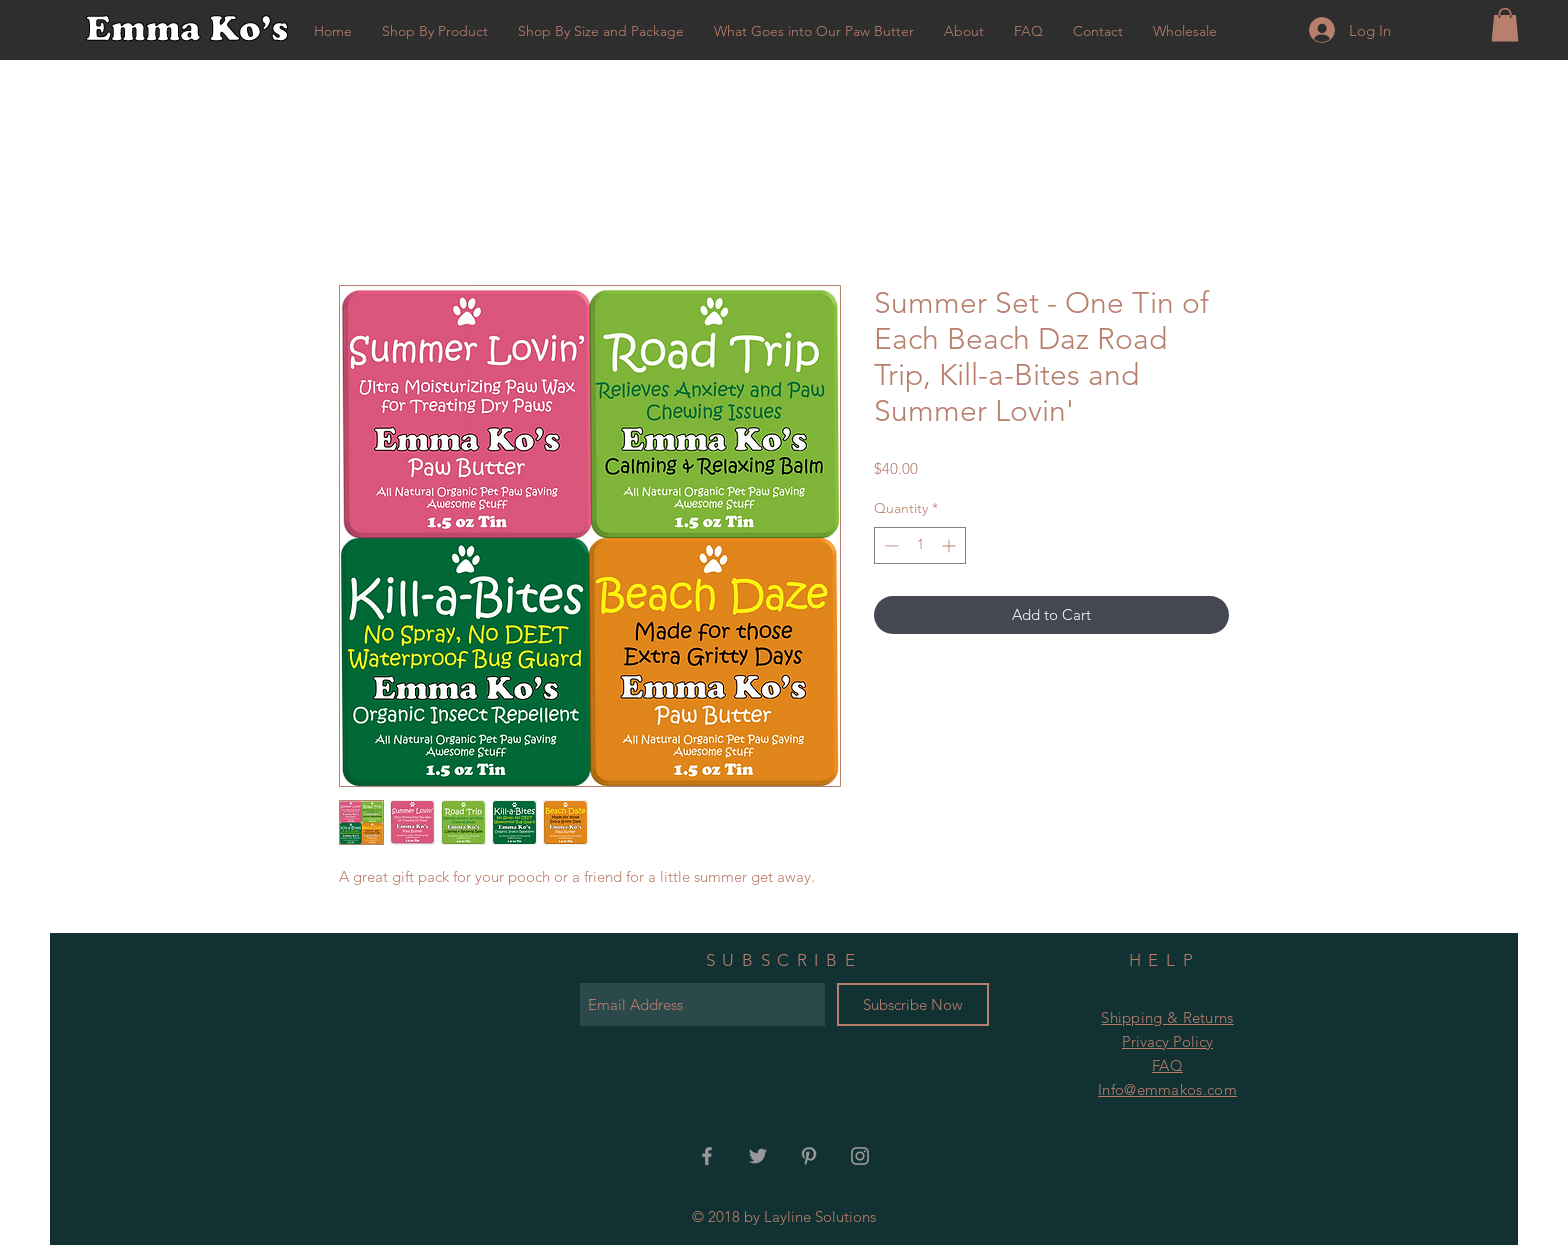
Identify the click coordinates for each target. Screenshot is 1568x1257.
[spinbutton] (920, 545)
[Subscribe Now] (913, 1004)
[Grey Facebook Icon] (707, 1156)
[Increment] (950, 545)
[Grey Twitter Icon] (758, 1156)
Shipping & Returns (1167, 1017)
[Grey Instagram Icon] (860, 1156)
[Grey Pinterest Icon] (809, 1156)
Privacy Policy (1167, 1041)
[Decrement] (889, 545)
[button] (1505, 24)
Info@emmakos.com (1167, 1089)
